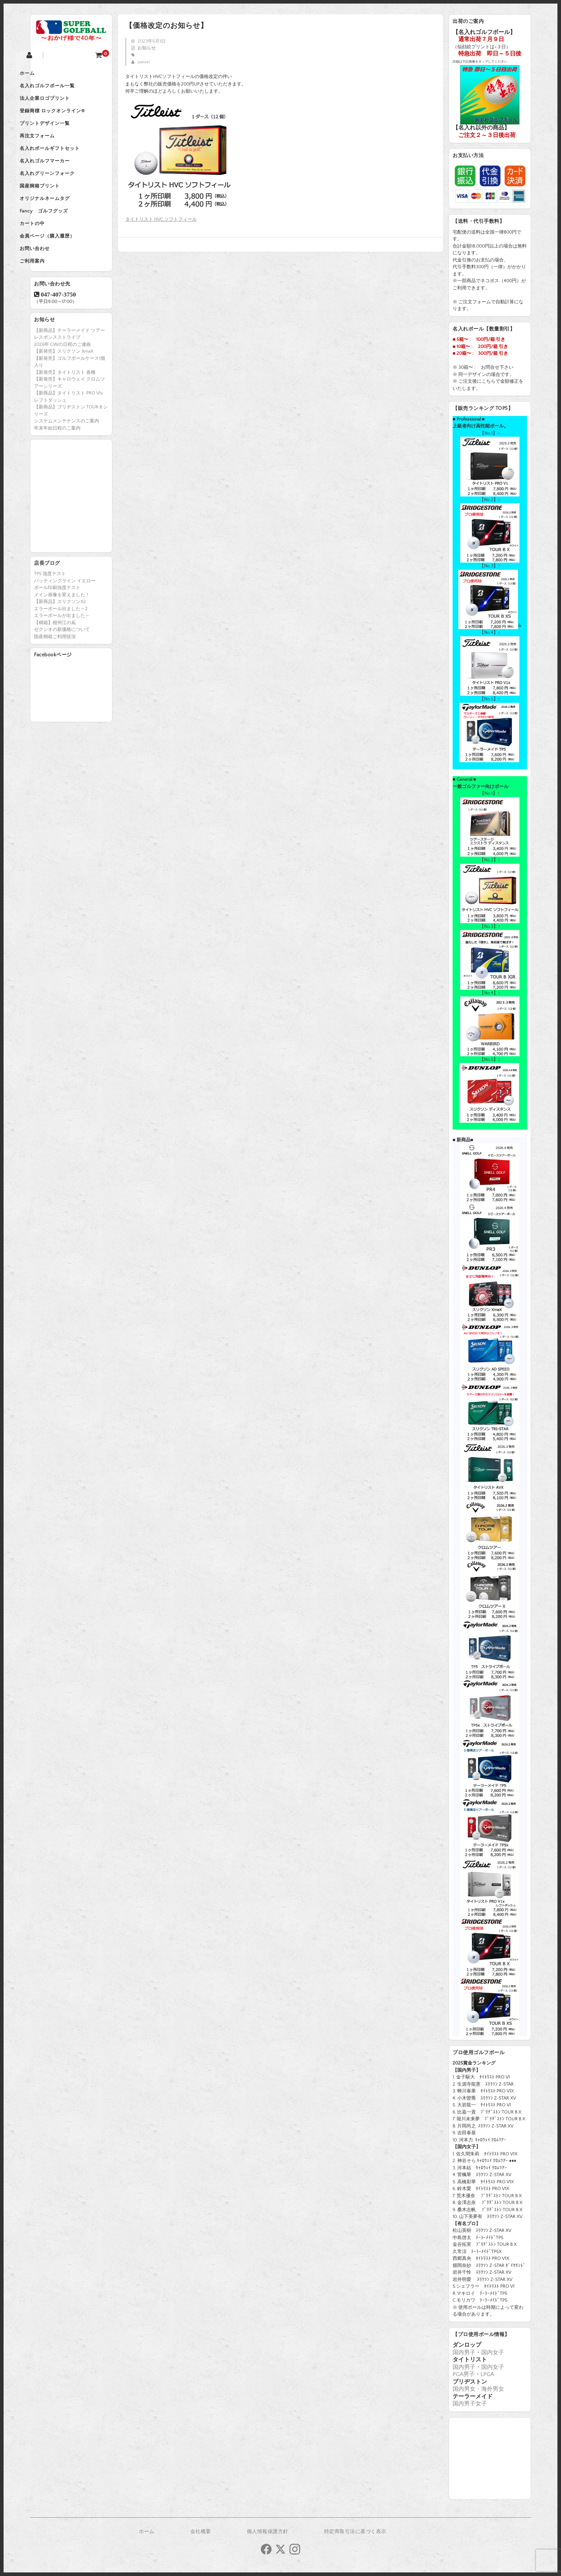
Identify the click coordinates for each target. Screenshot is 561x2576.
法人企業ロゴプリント (63, 104)
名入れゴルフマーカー (63, 179)
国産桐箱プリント (58, 209)
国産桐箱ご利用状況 (55, 676)
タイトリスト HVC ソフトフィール (161, 219)
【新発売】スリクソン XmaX (63, 391)
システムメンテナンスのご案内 (66, 461)
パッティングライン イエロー (65, 620)
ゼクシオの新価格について (62, 669)
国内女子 (492, 2352)
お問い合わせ (53, 284)
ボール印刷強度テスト (57, 627)
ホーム (45, 74)
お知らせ (146, 47)
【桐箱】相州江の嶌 (55, 662)
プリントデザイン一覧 (63, 134)
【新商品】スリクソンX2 (60, 641)
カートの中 (50, 254)
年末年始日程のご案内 (57, 468)
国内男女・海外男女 (478, 2389)
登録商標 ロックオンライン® (70, 119)
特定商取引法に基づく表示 (355, 2532)
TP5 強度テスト (50, 613)
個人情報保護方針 (267, 2532)
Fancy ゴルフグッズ (62, 239)
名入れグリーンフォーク (65, 194)
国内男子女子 (470, 2403)
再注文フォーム (55, 149)
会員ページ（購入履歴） (65, 269)
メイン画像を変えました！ (62, 634)
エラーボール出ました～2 (61, 648)
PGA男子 (464, 2374)
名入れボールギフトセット (68, 164)
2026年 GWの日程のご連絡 (62, 384)
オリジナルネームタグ (63, 224)
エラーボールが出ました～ (62, 655)
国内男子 (464, 2352)
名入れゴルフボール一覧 (65, 89)
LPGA (487, 2374)
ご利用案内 (50, 299)
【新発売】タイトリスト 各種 (65, 412)
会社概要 (200, 2532)
